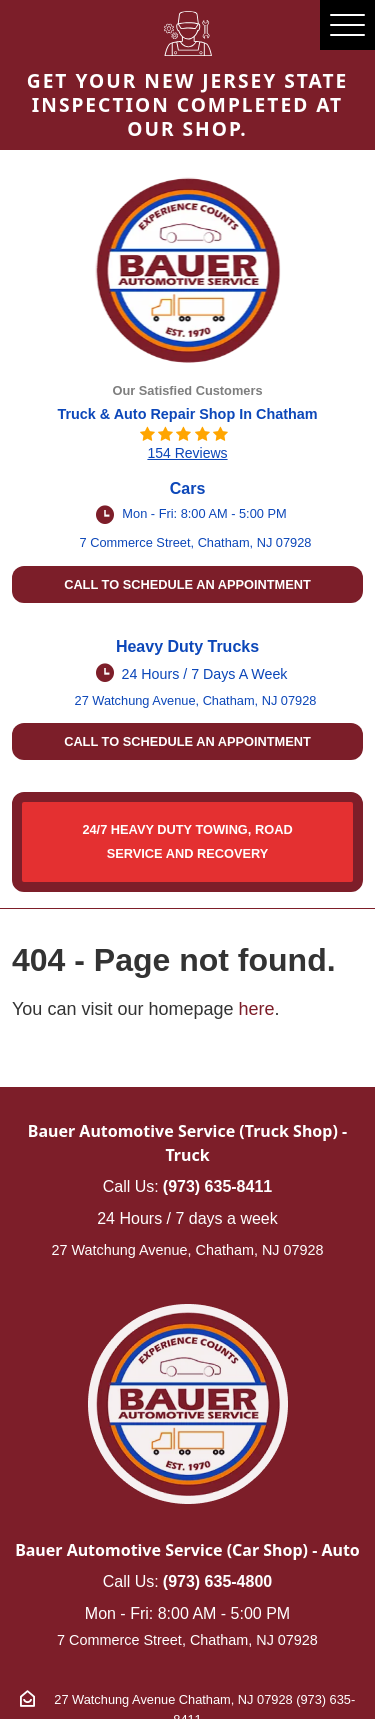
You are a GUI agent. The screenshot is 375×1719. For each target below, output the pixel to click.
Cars (188, 488)
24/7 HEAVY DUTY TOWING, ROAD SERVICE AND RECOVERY (187, 841)
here (257, 1009)
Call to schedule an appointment (187, 741)
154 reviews (187, 453)
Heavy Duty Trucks (187, 646)
